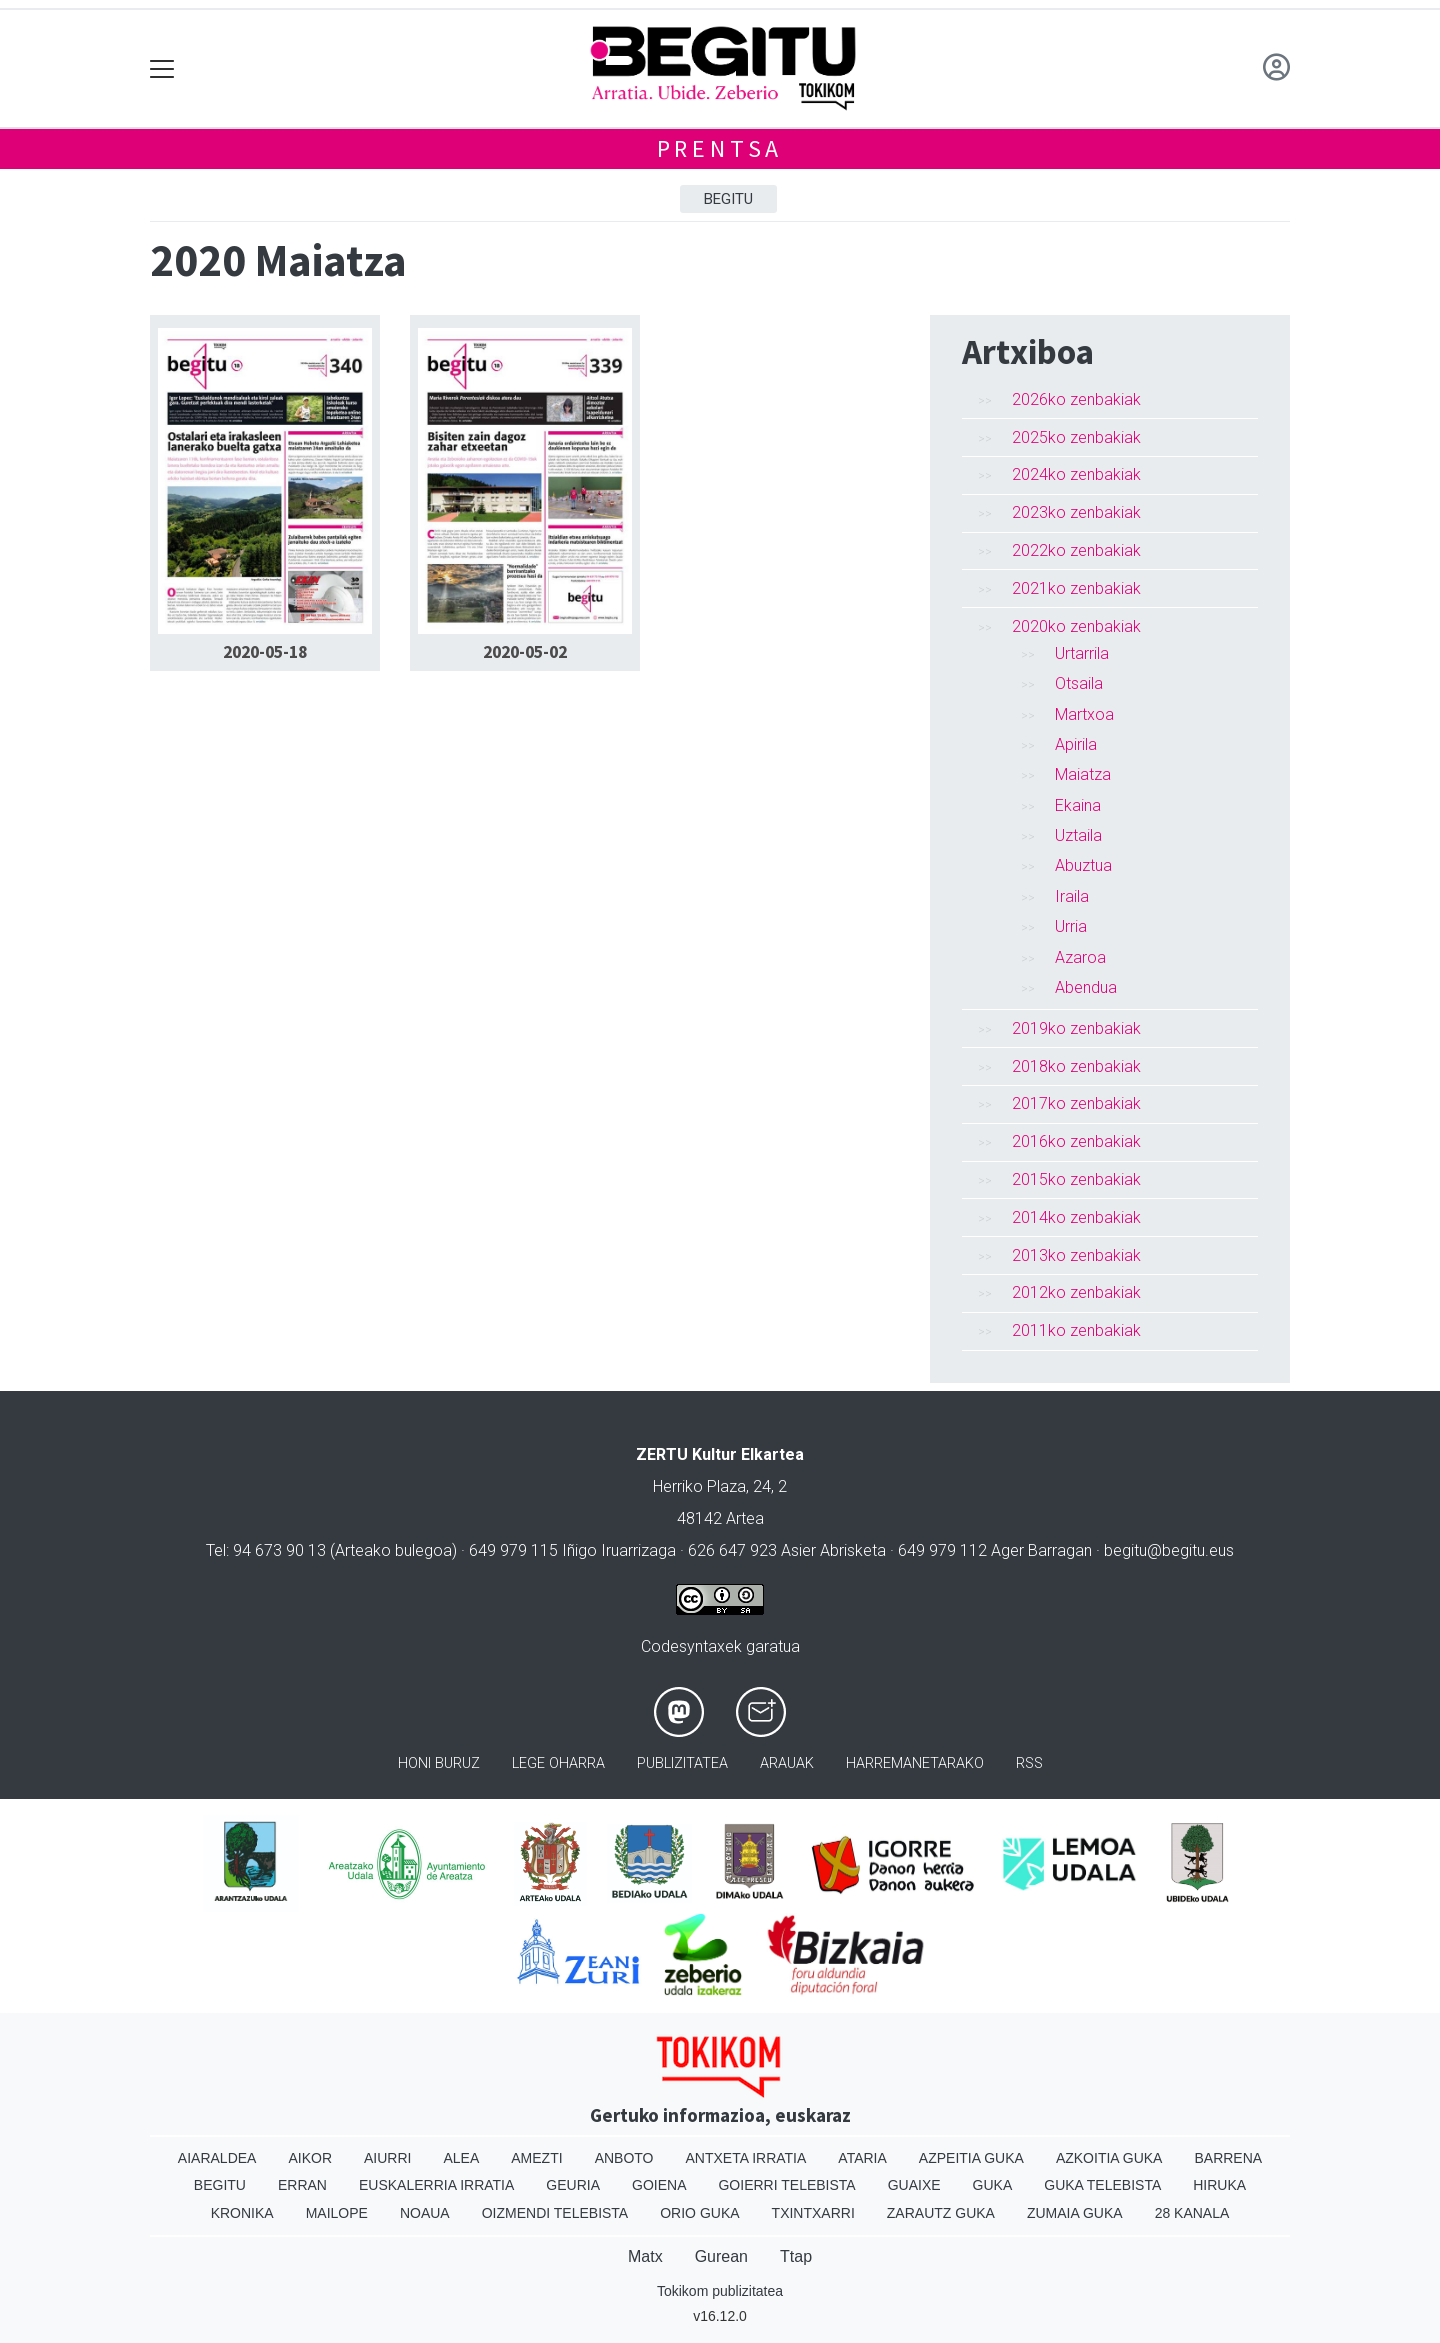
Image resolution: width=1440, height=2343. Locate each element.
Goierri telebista (786, 2185)
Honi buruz (439, 1763)
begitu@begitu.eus (1169, 1550)
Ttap (796, 2256)
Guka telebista (1102, 2185)
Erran (302, 2185)
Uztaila (1078, 835)
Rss (1029, 1763)
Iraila (1072, 896)
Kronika (242, 2213)
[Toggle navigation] (162, 68)
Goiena (659, 2185)
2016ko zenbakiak (1076, 1141)
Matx (645, 2256)
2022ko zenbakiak (1076, 550)
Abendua (1086, 987)
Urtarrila (1082, 653)
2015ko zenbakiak (1076, 1179)
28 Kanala (1192, 2213)
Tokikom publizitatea (720, 2291)
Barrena (1228, 2158)
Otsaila (1079, 683)
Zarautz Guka (941, 2213)
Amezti (536, 2158)
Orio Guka (699, 2213)
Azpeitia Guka (971, 2158)
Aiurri (387, 2158)
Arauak (787, 1763)
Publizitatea (682, 1763)
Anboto (624, 2158)
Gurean (721, 2256)
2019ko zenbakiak (1076, 1028)
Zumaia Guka (1075, 2213)
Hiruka (1219, 2185)
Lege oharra (558, 1763)
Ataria (862, 2158)
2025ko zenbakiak (1076, 437)
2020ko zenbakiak (1076, 626)
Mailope (337, 2213)
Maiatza (1083, 774)
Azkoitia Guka (1109, 2158)
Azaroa (1080, 957)
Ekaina (1078, 805)
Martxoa (1084, 714)
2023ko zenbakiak (1076, 512)
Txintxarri (813, 2213)
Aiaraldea (217, 2158)
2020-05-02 (525, 652)
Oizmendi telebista (555, 2213)
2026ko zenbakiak (1076, 399)
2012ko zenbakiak (1076, 1292)
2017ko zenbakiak (1076, 1103)
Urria (1071, 926)
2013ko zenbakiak (1076, 1255)
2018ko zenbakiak (1076, 1066)
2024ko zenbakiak (1076, 474)
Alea (461, 2158)
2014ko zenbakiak (1076, 1217)
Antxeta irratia (746, 2158)
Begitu (728, 199)
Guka (993, 2185)
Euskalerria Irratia (436, 2185)
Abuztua (1083, 865)
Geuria (573, 2185)
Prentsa (720, 148)
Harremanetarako (915, 1763)
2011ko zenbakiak (1076, 1330)
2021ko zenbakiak (1076, 588)
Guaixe (914, 2185)
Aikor (310, 2158)
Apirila (1076, 744)
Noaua (425, 2213)
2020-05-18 (265, 652)
